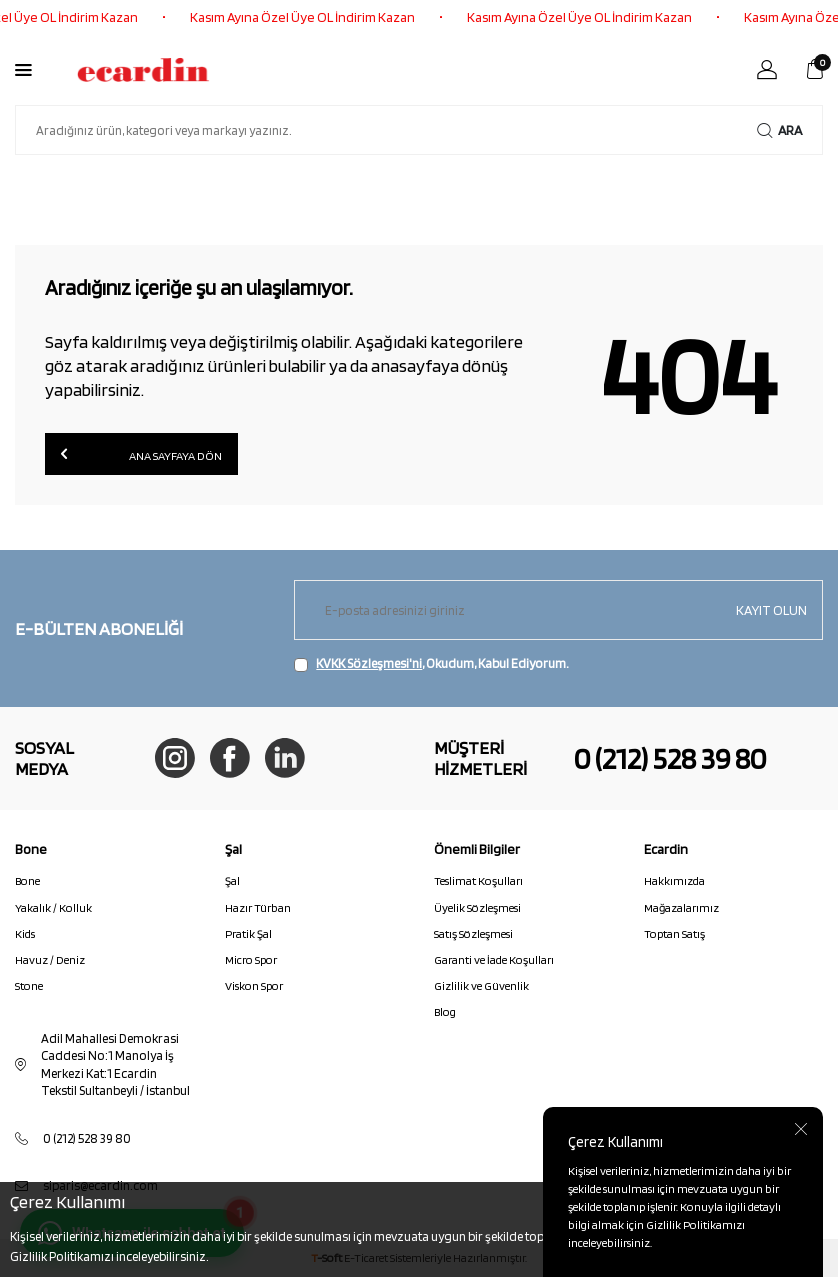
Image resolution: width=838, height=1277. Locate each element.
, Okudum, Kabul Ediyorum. (431, 664)
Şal (232, 880)
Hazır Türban (258, 907)
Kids (25, 933)
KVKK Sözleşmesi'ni (369, 663)
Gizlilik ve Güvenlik (481, 985)
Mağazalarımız (681, 907)
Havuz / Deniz (50, 959)
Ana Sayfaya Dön (141, 453)
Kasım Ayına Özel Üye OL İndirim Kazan (311, 17)
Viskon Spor (254, 985)
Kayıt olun (771, 610)
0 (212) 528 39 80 (670, 758)
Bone (27, 880)
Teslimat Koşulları (478, 880)
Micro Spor (251, 959)
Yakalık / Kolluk (53, 907)
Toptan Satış (674, 933)
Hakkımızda (674, 880)
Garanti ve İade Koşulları (494, 959)
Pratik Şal (248, 933)
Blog (445, 1011)
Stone (29, 985)
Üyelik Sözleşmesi (477, 907)
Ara (779, 130)
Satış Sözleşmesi (473, 933)
